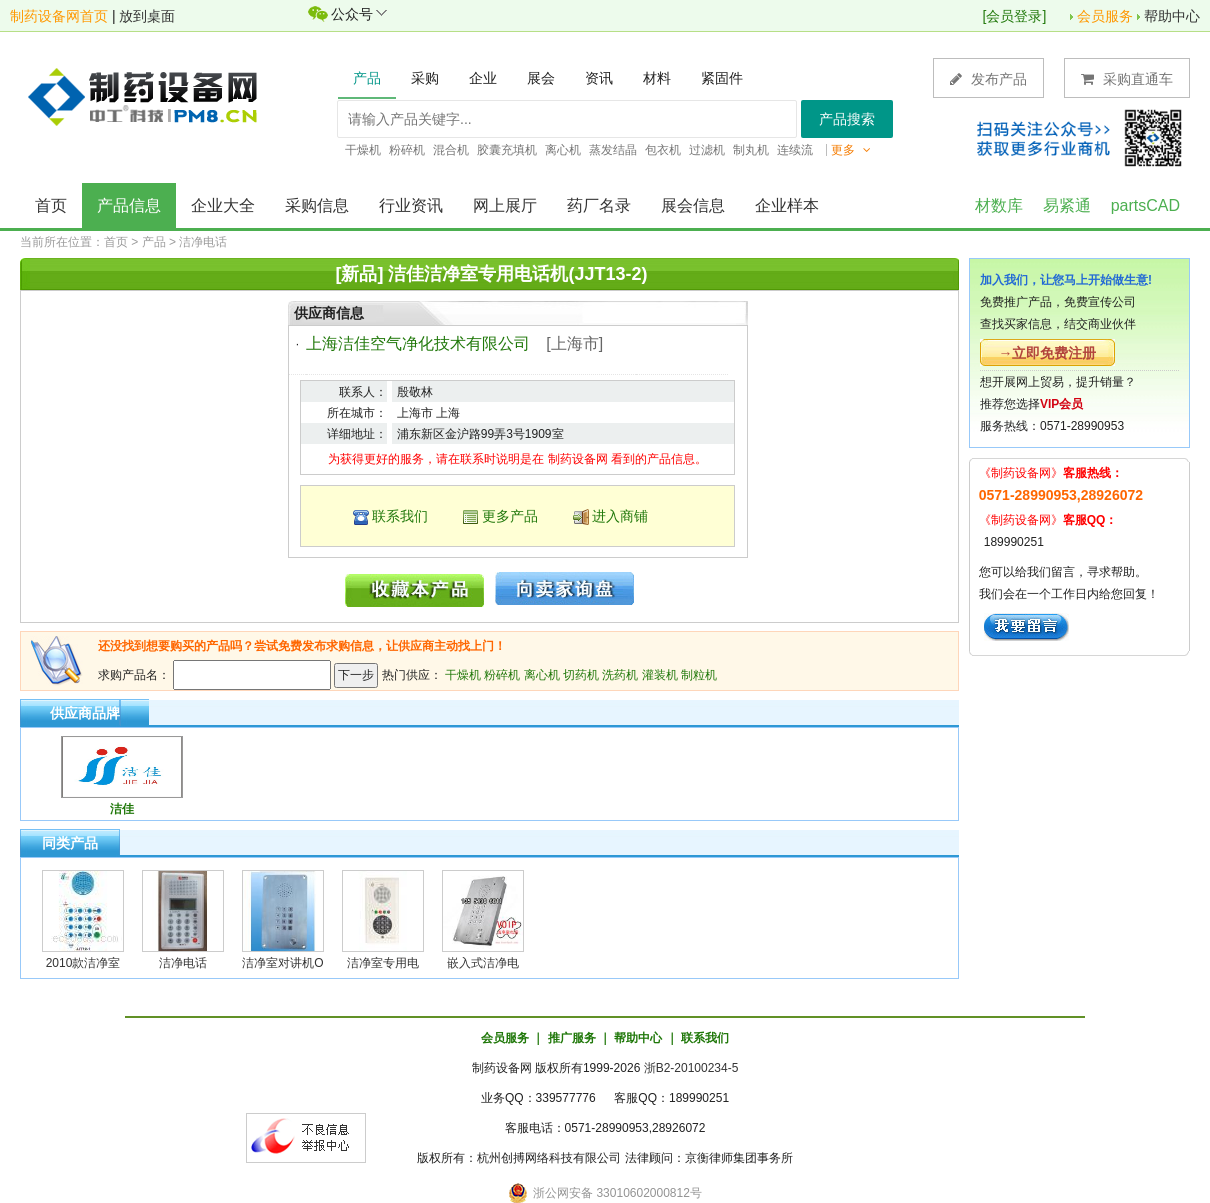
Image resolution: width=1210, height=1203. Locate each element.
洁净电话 (203, 242)
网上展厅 (505, 205)
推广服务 (572, 1038)
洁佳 (122, 809)
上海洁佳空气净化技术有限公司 (418, 343)
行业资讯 (411, 205)
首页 (51, 205)
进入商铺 (620, 516)
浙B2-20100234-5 (691, 1068)
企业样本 (787, 205)
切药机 (581, 675)
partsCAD (1145, 205)
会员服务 (1105, 16)
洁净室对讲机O (282, 963)
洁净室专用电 (383, 963)
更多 (851, 150)
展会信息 (693, 205)
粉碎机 (502, 675)
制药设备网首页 (59, 16)
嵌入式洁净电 (483, 963)
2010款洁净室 (83, 963)
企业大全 (223, 205)
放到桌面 (147, 16)
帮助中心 (1172, 16)
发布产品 (988, 78)
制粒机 (699, 675)
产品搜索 (847, 119)
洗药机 (620, 675)
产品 (154, 242)
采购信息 (317, 205)
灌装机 (660, 675)
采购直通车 (1127, 78)
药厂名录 (599, 205)
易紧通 (1067, 205)
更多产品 (510, 516)
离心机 (542, 675)
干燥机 (463, 675)
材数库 (999, 205)
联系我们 (400, 516)
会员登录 (1014, 16)
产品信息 (129, 205)
